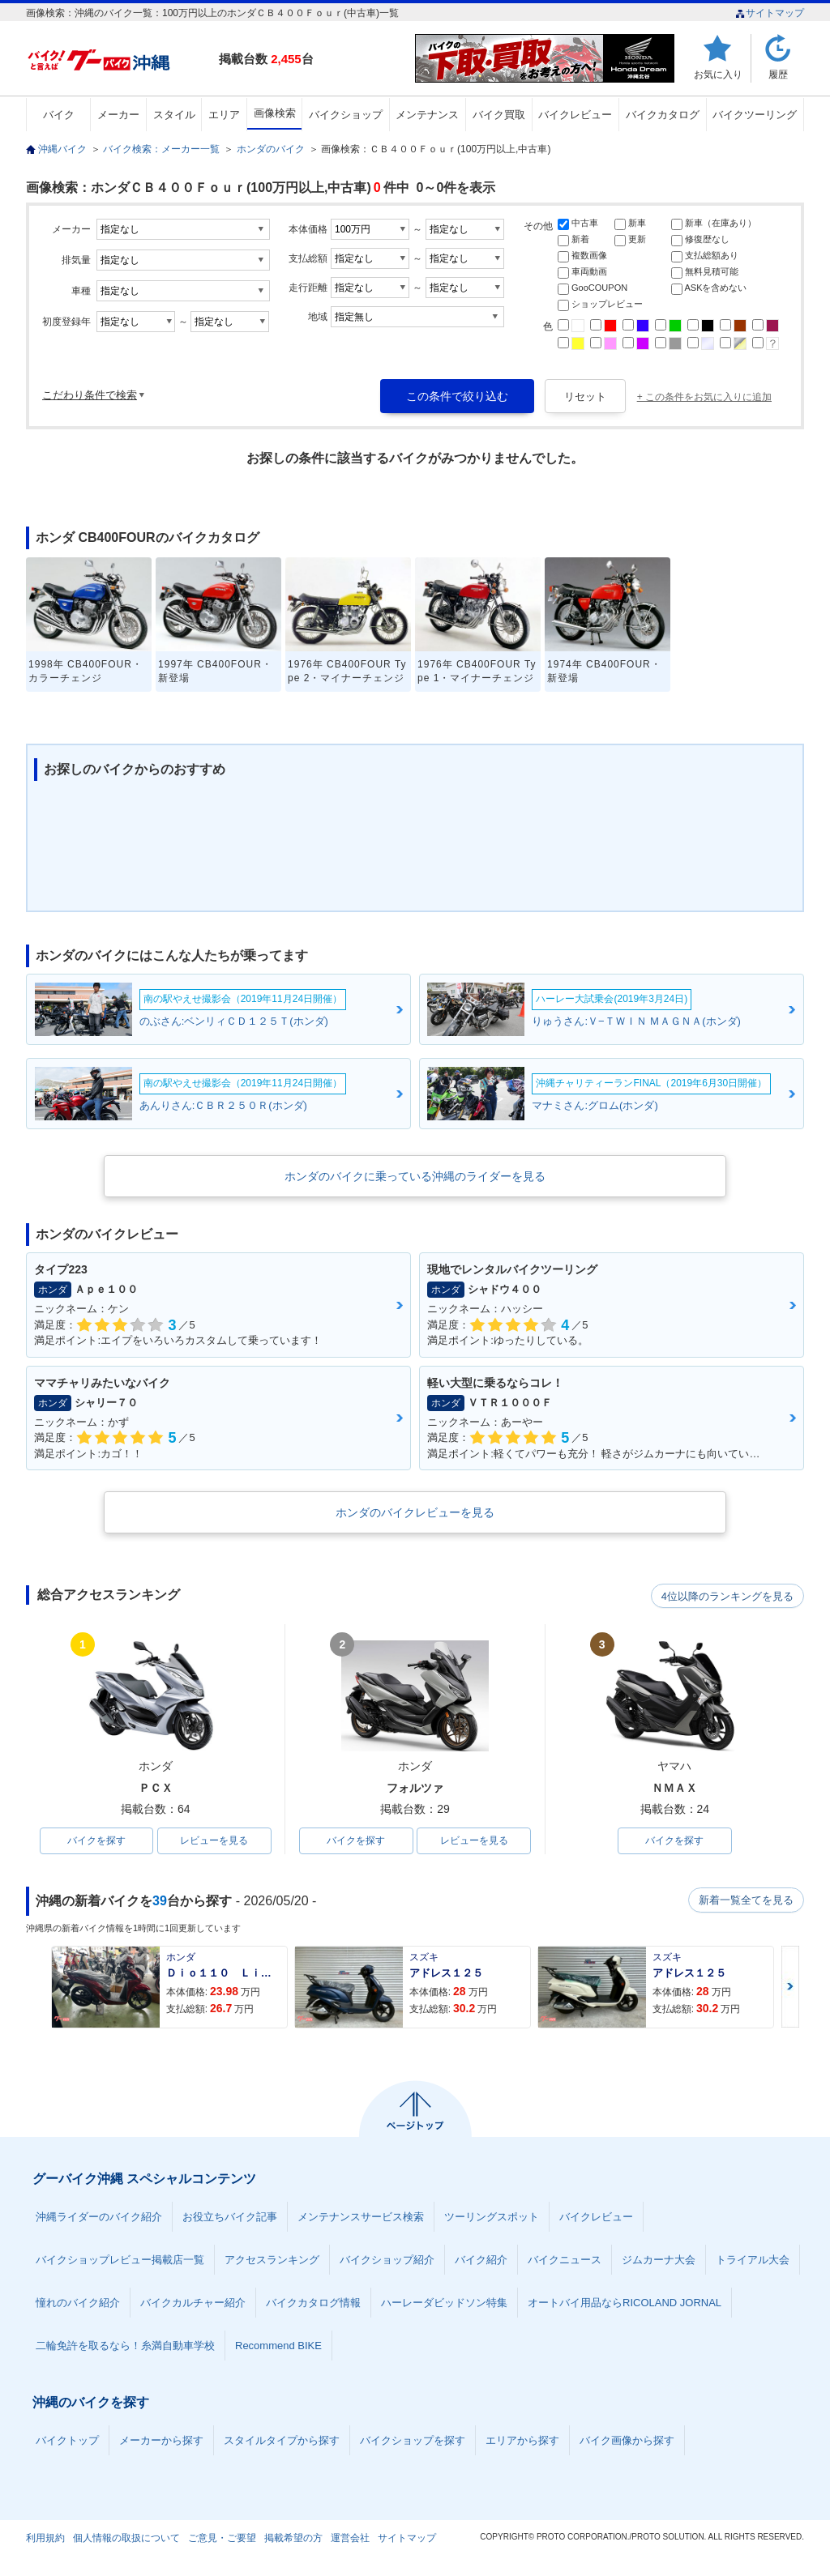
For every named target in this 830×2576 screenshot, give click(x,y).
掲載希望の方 (293, 2538)
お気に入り (718, 74)
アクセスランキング (272, 2260)
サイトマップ (769, 13)
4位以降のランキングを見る (729, 1595)
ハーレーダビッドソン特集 (444, 2303)
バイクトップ (67, 2441)
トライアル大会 (752, 2260)
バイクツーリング (754, 115)
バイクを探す (96, 1841)
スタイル (174, 115)
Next (790, 1987)
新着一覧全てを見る (746, 1901)
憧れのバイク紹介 (78, 2303)
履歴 (778, 74)
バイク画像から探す (627, 2441)
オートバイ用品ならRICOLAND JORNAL (624, 2303)
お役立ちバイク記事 (229, 2217)
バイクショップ (346, 115)
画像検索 (275, 113)
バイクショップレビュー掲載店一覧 (120, 2260)
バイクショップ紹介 (387, 2260)
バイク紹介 (481, 2260)
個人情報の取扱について (126, 2538)
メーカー (118, 115)
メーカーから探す (161, 2441)
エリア (224, 115)
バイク (59, 115)
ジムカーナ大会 (658, 2260)
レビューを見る (214, 1841)
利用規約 (45, 2538)
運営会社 (350, 2538)
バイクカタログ (663, 115)
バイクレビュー (575, 115)
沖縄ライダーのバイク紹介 (99, 2217)
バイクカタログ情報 (313, 2303)
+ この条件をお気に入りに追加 (704, 397)
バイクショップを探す (412, 2441)
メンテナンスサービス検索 (360, 2217)
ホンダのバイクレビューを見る (415, 1512)
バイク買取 (499, 115)
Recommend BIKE (278, 2346)
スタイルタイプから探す (282, 2441)
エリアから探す (522, 2441)
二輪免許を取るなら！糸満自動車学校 (125, 2346)
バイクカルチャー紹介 (193, 2303)
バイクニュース (564, 2260)
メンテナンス (427, 115)
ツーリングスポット (491, 2217)
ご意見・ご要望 (222, 2538)
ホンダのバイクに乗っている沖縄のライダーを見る (415, 1176)
